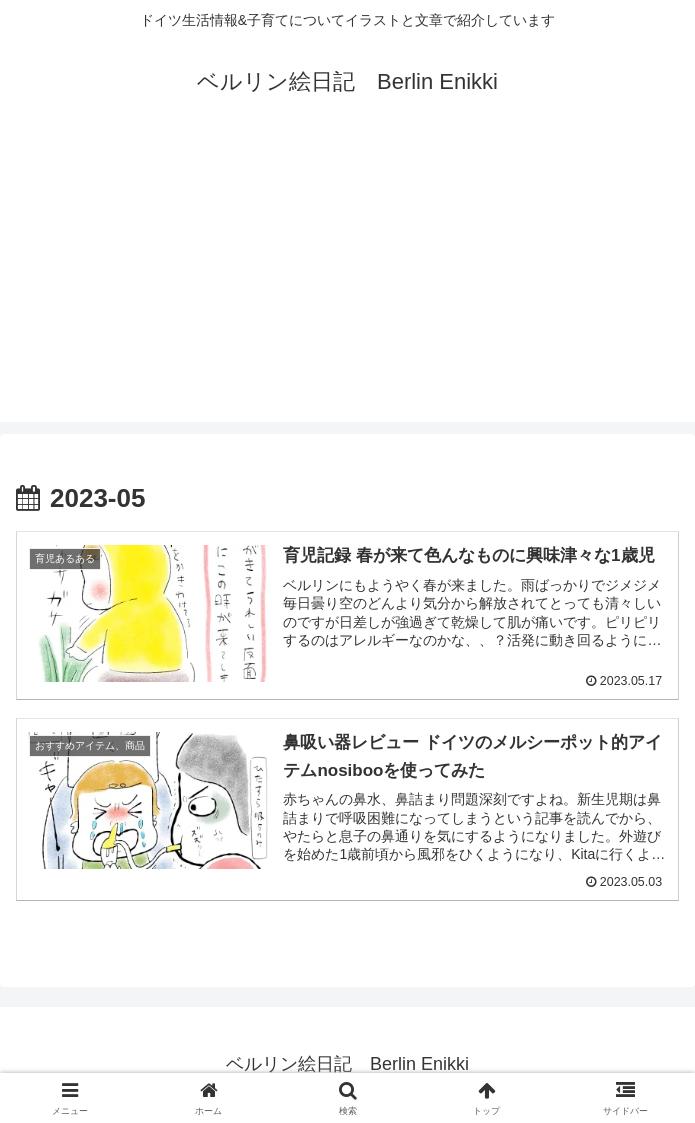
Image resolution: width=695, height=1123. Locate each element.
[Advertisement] (347, 282)
